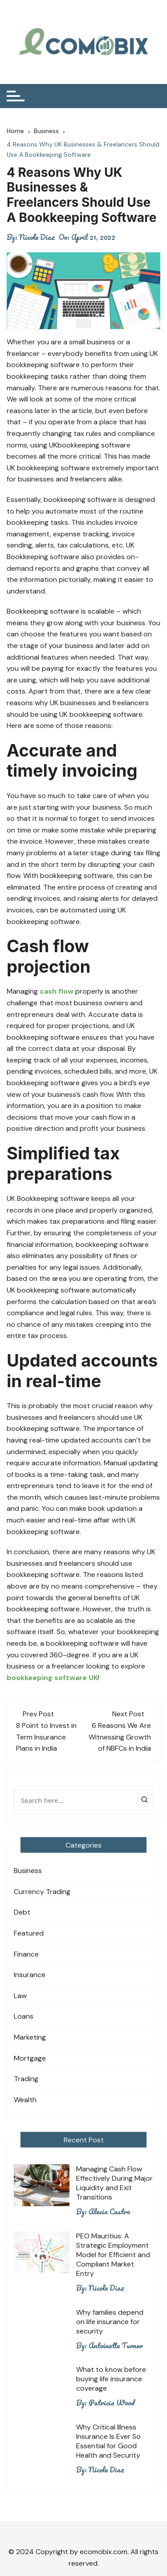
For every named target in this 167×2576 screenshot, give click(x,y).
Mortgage (30, 2058)
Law (20, 1995)
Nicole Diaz (37, 237)
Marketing (30, 2037)
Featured (29, 1933)
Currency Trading (42, 1891)
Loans (23, 2016)
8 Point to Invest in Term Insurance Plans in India (46, 1737)
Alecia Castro (109, 2211)
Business (28, 1870)
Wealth (25, 2099)
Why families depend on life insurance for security (109, 2322)
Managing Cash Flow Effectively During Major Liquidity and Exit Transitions (114, 2183)
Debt (22, 1912)
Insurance (29, 1974)
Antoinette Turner (116, 2345)
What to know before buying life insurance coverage (111, 2379)
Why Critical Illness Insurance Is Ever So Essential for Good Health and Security (108, 2441)
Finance (26, 1954)
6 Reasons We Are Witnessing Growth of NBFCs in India (120, 1737)
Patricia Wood (111, 2402)
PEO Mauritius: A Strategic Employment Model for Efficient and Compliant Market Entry (113, 2254)
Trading (26, 2078)
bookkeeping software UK (52, 1677)
